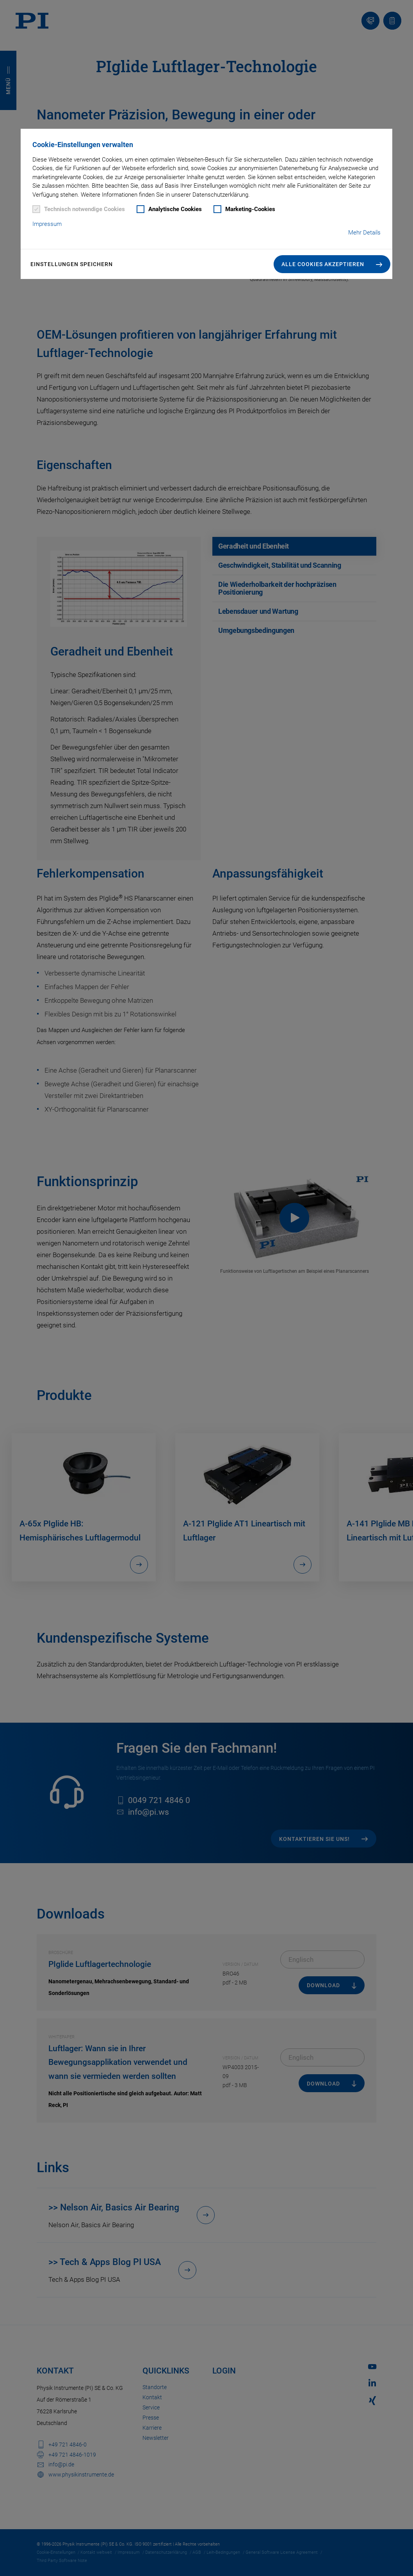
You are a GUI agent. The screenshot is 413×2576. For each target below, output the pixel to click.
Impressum (47, 223)
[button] (332, 264)
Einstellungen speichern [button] (71, 264)
